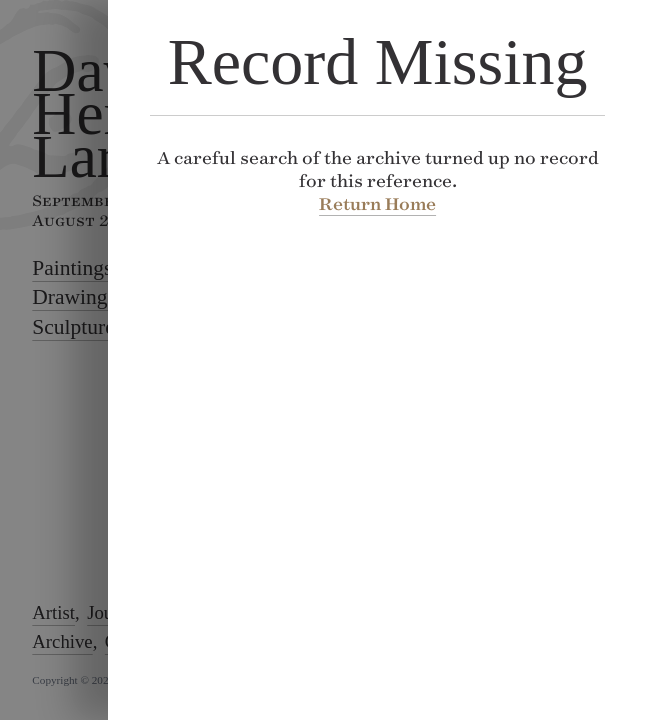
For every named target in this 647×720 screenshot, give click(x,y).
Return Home (377, 204)
